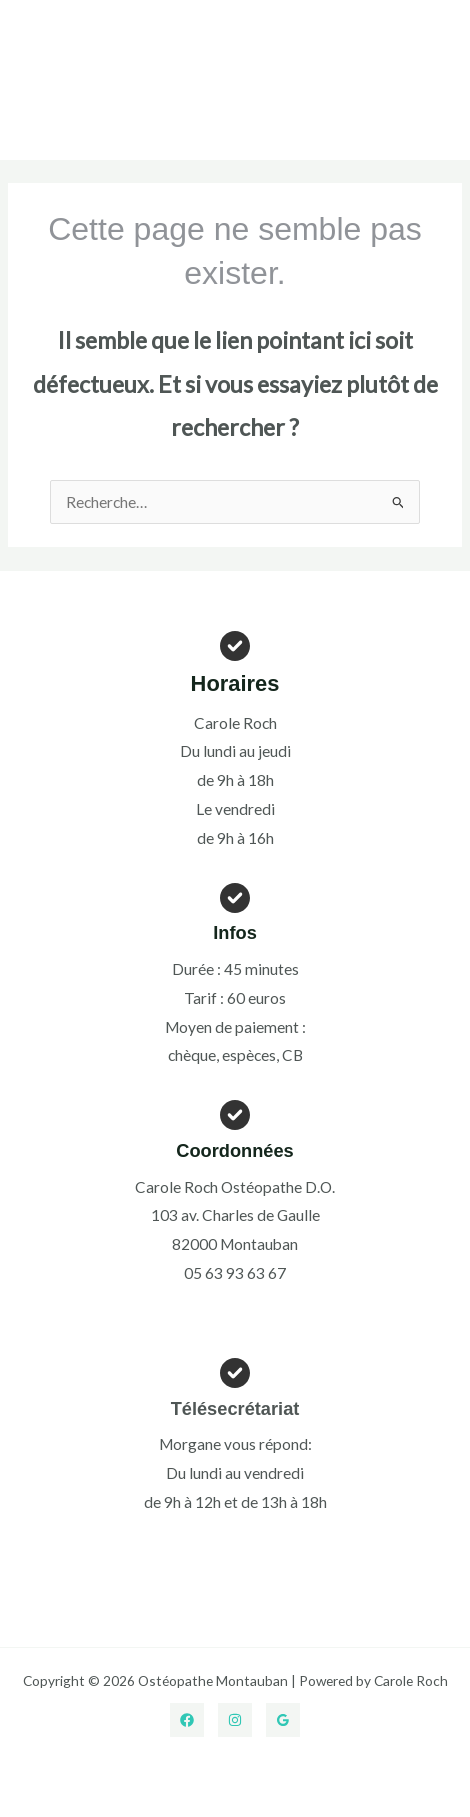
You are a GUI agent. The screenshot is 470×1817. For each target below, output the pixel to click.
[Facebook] (187, 1720)
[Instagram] (235, 1720)
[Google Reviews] (283, 1720)
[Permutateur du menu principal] (436, 80)
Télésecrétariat (235, 1408)
